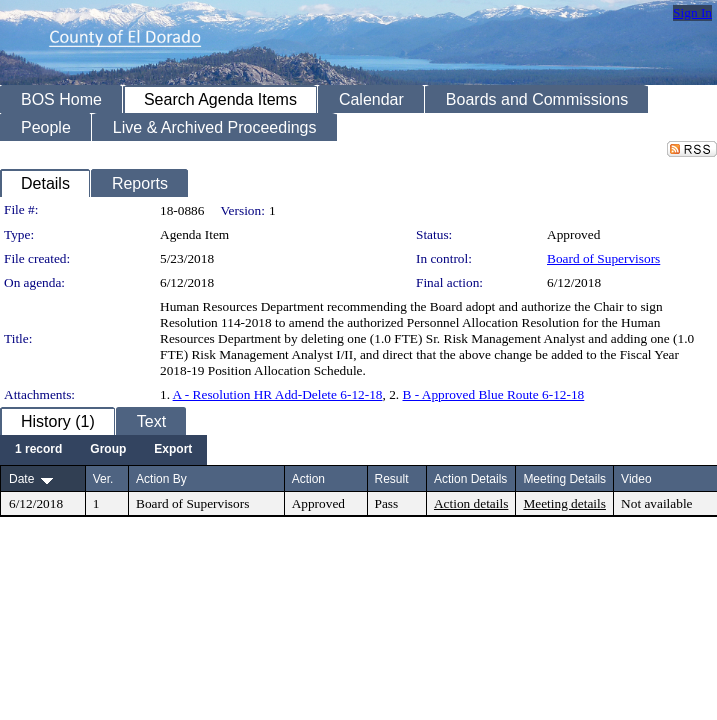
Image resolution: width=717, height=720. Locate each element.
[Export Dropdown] (173, 450)
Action (308, 479)
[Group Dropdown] (108, 450)
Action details (471, 503)
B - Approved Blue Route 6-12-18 (494, 394)
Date (21, 479)
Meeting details (564, 503)
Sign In (692, 12)
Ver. (103, 479)
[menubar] (103, 450)
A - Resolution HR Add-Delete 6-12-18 (278, 394)
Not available (656, 503)
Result (392, 479)
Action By (161, 479)
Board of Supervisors (603, 258)
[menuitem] (38, 450)
